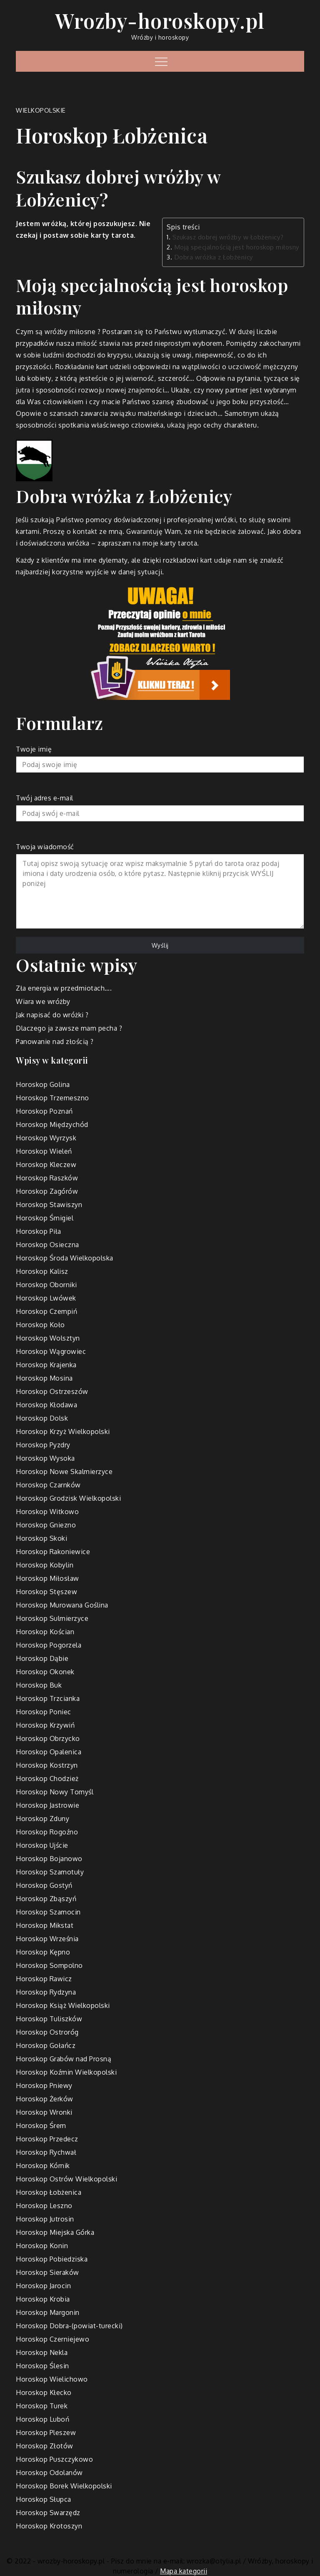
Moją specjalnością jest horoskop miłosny (237, 247)
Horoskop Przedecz (47, 2139)
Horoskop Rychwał (46, 2152)
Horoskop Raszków (47, 1178)
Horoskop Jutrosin (45, 2219)
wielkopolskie (41, 110)
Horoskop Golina (43, 1084)
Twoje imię (160, 759)
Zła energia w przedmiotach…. (64, 988)
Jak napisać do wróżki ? (52, 1015)
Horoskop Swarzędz (48, 2512)
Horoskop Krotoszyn (49, 2526)
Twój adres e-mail (160, 808)
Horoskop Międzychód (52, 1124)
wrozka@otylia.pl (214, 2561)
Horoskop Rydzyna (46, 1992)
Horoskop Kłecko (44, 2392)
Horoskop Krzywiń (45, 1725)
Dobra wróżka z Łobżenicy (213, 257)
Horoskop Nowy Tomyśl (54, 1792)
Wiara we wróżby (43, 1001)
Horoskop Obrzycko (48, 1738)
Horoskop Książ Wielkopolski (63, 2005)
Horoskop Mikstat (44, 1925)
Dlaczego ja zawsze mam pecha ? (69, 1028)
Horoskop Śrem (41, 2125)
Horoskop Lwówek (46, 1298)
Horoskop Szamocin (48, 1912)
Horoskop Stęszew (46, 1591)
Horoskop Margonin (48, 2312)
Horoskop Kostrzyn (47, 1765)
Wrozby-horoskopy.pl (160, 20)
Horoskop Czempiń (46, 1311)
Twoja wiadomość (160, 887)
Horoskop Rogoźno (47, 1832)
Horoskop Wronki (44, 2112)
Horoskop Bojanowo (49, 1858)
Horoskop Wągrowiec (51, 1351)
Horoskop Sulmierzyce (52, 1618)
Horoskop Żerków (44, 2099)
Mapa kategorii (183, 2571)
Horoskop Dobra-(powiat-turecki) (69, 2326)
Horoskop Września (47, 1939)
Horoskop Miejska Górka (55, 2232)
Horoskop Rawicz (44, 1979)
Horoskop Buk (39, 1685)
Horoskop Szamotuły (50, 1872)
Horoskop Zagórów (47, 1191)
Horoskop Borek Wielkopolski (64, 2486)
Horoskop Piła (38, 1231)
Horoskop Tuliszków (49, 2019)
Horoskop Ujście (42, 1845)
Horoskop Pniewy (44, 2085)
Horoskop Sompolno (49, 1965)
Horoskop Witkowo (47, 1511)
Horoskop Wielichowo (52, 2379)
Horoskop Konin (42, 2245)
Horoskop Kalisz (42, 1271)
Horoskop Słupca (43, 2499)
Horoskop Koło (40, 1325)
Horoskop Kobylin (44, 1565)
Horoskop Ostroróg (47, 2032)
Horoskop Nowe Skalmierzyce (64, 1471)
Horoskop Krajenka (46, 1365)
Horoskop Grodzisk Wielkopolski (68, 1498)
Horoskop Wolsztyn (48, 1338)
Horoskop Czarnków (48, 1485)
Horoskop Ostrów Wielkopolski (66, 2179)
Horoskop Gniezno (46, 1525)
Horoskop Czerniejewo (52, 2339)
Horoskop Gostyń (44, 1885)
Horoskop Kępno (43, 1952)
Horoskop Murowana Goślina (62, 1605)
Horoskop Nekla (42, 2352)
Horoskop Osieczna (47, 1244)
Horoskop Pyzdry (43, 1445)
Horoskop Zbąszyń (46, 1898)
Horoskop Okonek (45, 1672)
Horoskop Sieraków (47, 2272)
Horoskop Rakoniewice (53, 1551)
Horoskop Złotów (44, 2446)
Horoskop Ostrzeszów (52, 1391)
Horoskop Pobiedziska (52, 2259)
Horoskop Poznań (44, 1111)
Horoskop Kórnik (43, 2165)
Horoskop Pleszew (46, 2432)
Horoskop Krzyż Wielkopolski (63, 1431)
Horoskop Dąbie (42, 1658)
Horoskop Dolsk (42, 1418)
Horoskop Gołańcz (45, 2045)
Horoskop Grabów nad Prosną (63, 2059)
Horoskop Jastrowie (47, 1805)
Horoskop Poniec (43, 1712)
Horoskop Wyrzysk (46, 1138)
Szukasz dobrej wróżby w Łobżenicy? (228, 237)
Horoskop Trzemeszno (52, 1098)
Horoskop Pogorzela (48, 1645)
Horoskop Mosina (44, 1378)
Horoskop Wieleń (44, 1151)
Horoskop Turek (42, 2406)
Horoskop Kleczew (46, 1164)
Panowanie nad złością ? (55, 1041)
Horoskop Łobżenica (48, 2192)
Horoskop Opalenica (48, 1752)
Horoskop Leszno (44, 2205)
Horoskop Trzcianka (48, 1698)
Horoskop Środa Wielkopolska (64, 1258)
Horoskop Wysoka (45, 1458)
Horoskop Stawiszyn (49, 1204)
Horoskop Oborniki (46, 1284)
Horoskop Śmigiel (44, 1218)
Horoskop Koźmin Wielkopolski (66, 2072)
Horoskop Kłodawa (46, 1405)
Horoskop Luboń (42, 2419)
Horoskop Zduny (42, 1818)
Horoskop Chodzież (47, 1778)
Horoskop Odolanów (49, 2472)
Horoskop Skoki (41, 1538)
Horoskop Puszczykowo (54, 2459)
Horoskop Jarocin (43, 2286)
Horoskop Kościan (45, 1632)
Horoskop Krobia (43, 2299)
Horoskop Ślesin (42, 2366)
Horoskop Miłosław (47, 1578)
